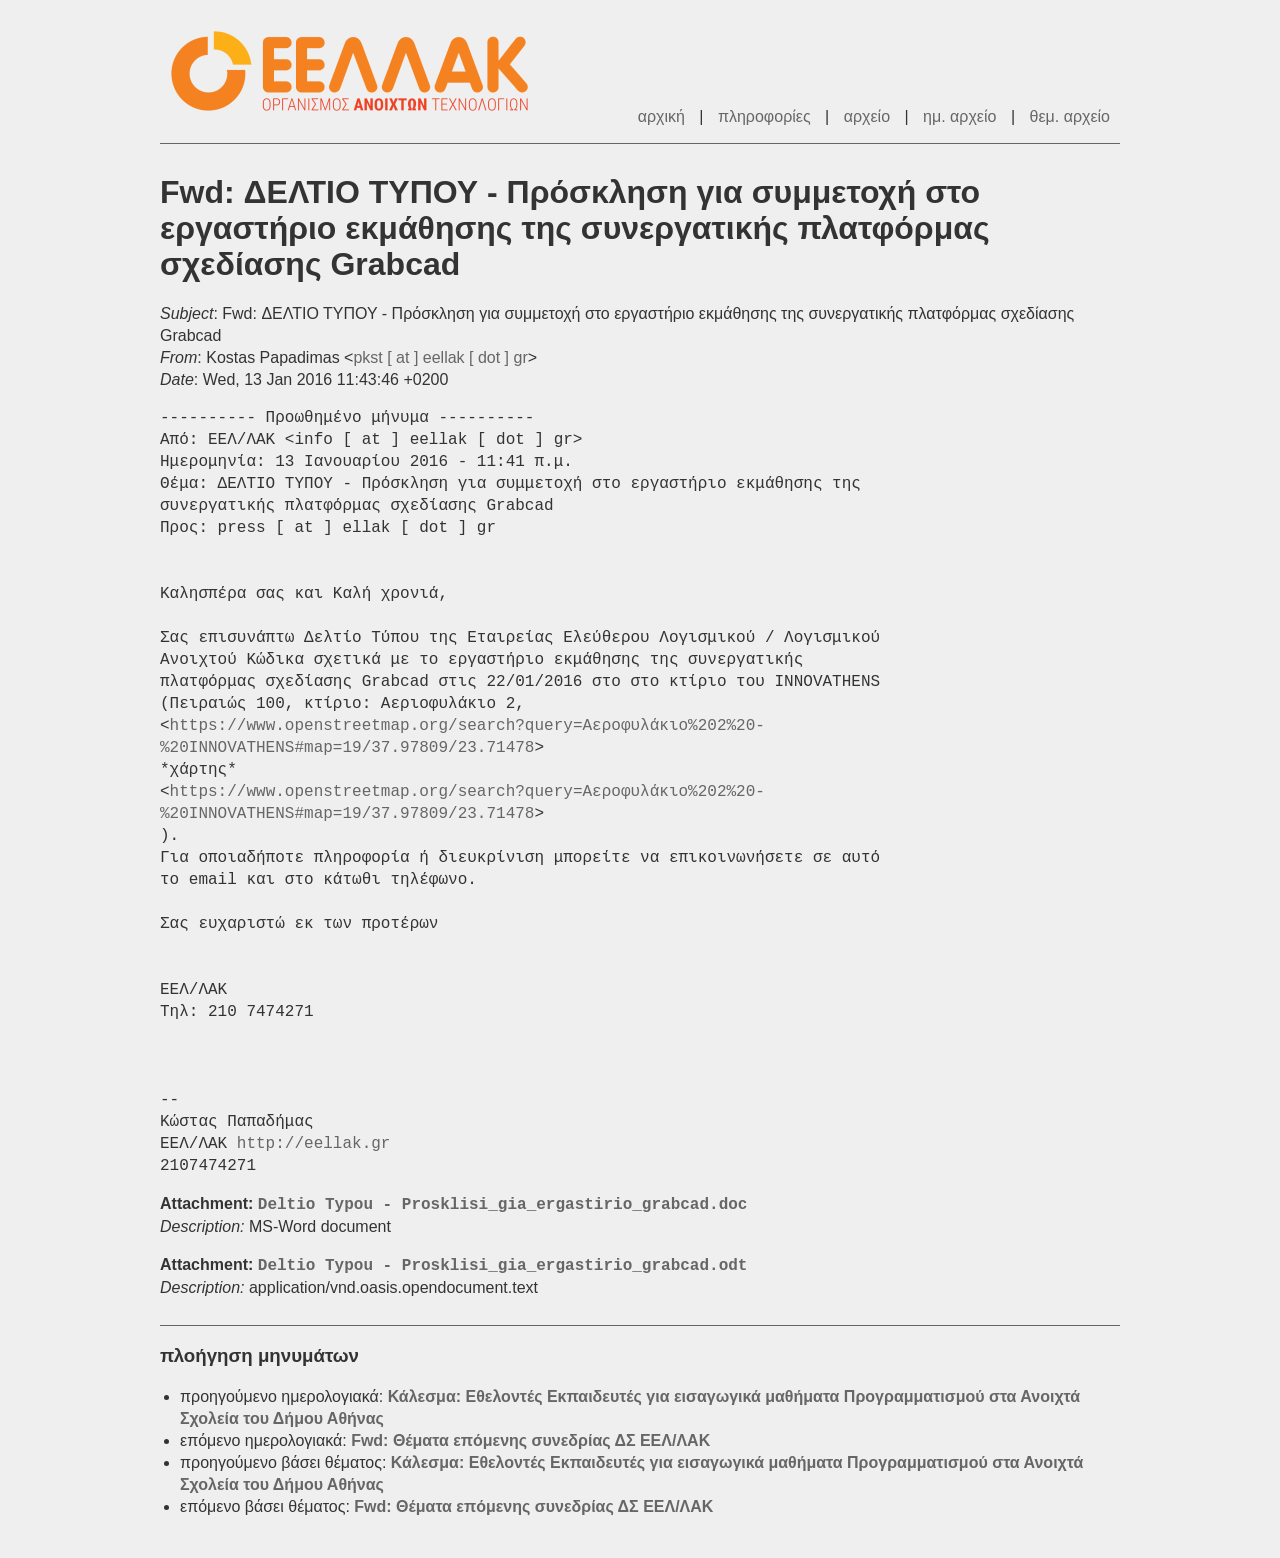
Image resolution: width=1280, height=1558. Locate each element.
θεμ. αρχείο (1070, 116)
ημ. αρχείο (959, 116)
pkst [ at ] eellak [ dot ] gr (440, 357)
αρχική (661, 116)
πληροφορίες (764, 116)
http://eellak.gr (314, 1144)
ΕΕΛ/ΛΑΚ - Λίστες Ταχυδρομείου (360, 71)
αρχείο (867, 116)
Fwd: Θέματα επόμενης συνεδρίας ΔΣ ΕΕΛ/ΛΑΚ (530, 1440)
